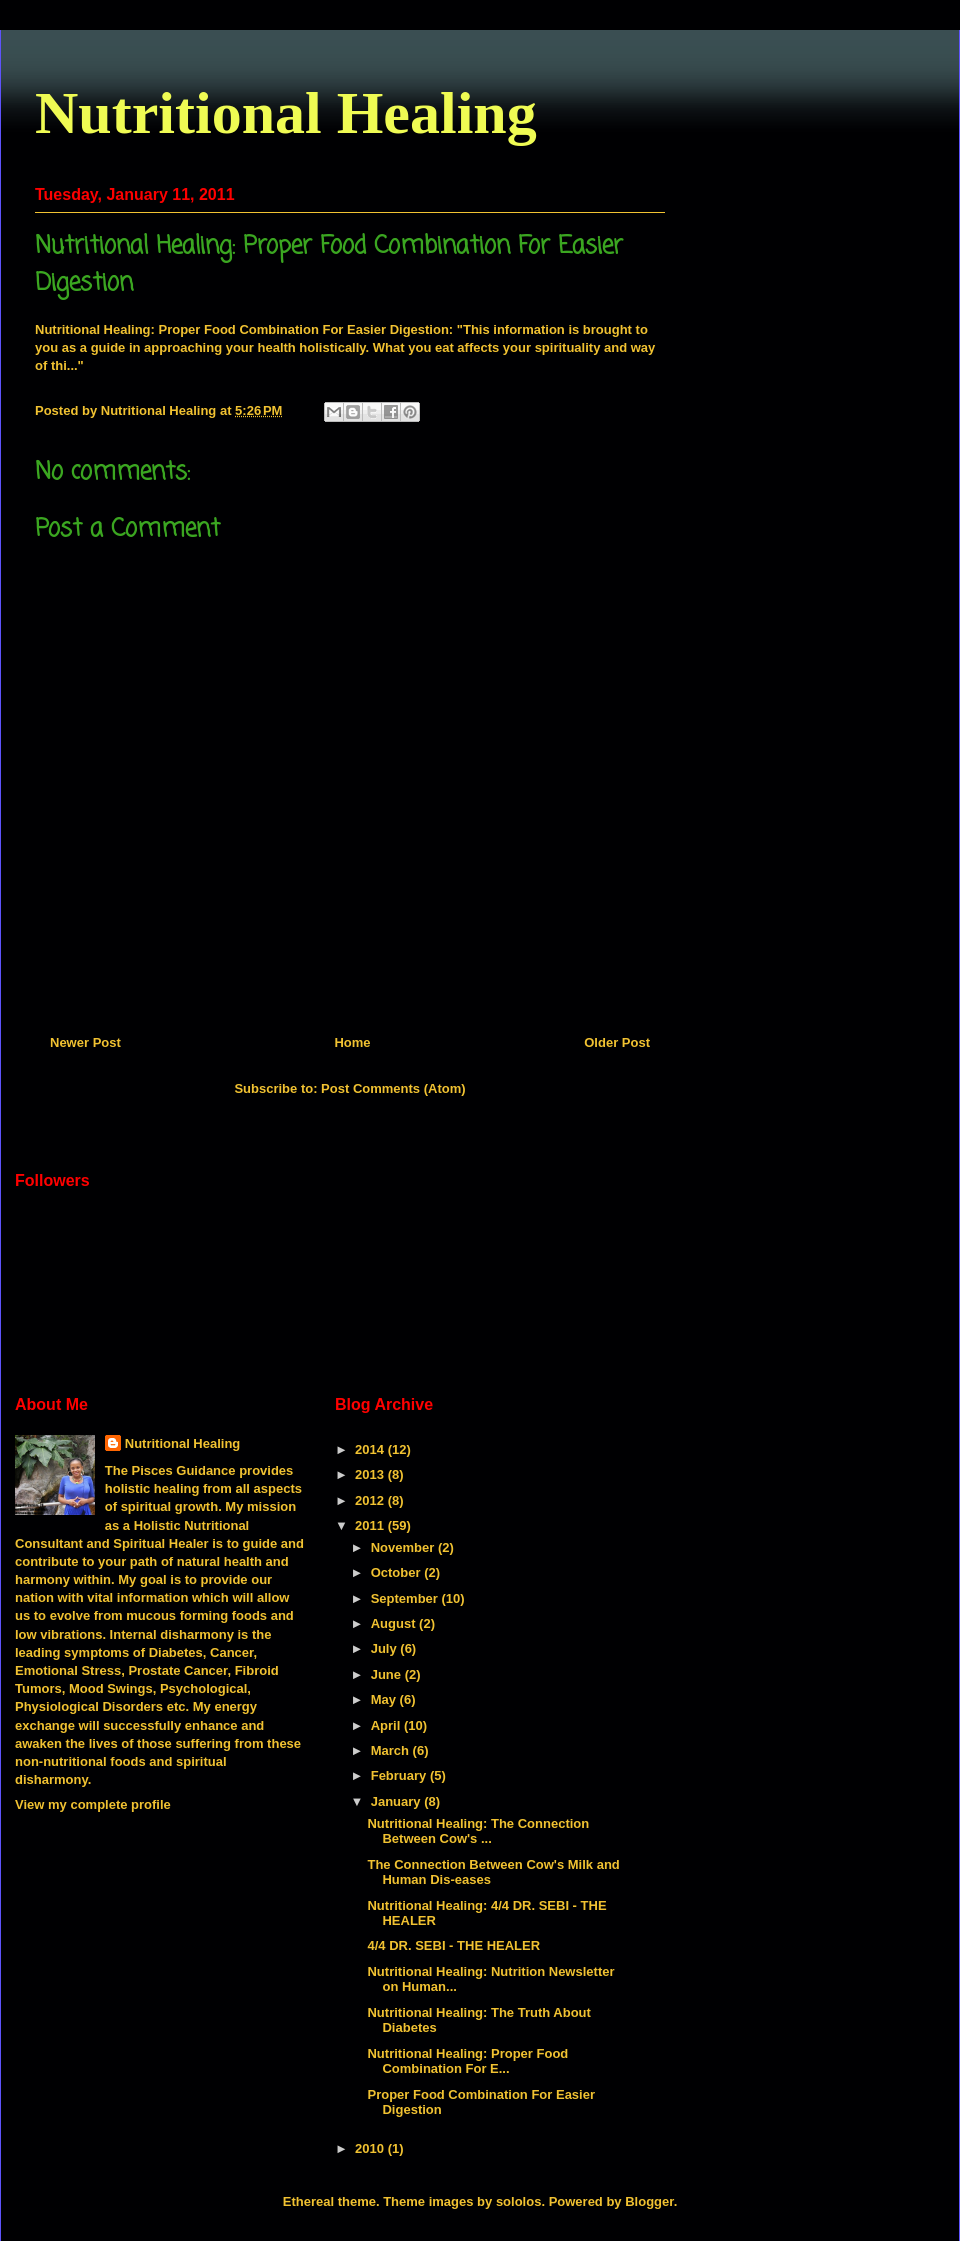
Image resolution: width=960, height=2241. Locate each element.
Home (352, 1042)
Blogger (649, 2201)
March (392, 1750)
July (386, 1648)
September (406, 1598)
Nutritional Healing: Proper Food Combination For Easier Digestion (242, 329)
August (395, 1623)
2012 (371, 1500)
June (388, 1674)
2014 (371, 1449)
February (400, 1775)
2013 (371, 1474)
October (397, 1572)
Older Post (617, 1042)
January (397, 1801)
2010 (371, 2148)
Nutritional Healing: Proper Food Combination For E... (467, 2061)
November (404, 1547)
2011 (371, 1525)
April (387, 1725)
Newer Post (85, 1042)
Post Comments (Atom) (393, 1088)
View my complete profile (93, 1804)
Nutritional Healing (286, 113)
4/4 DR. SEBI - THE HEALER (453, 1945)
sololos (519, 2201)
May (385, 1699)
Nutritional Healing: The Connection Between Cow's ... (478, 1831)
